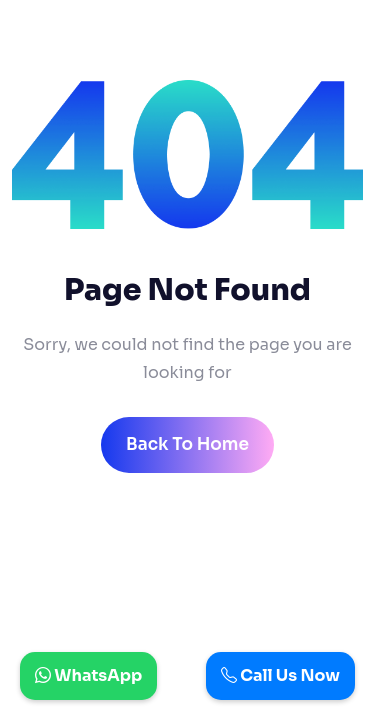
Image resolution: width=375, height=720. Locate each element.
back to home (187, 444)
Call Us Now (280, 675)
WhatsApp (88, 675)
